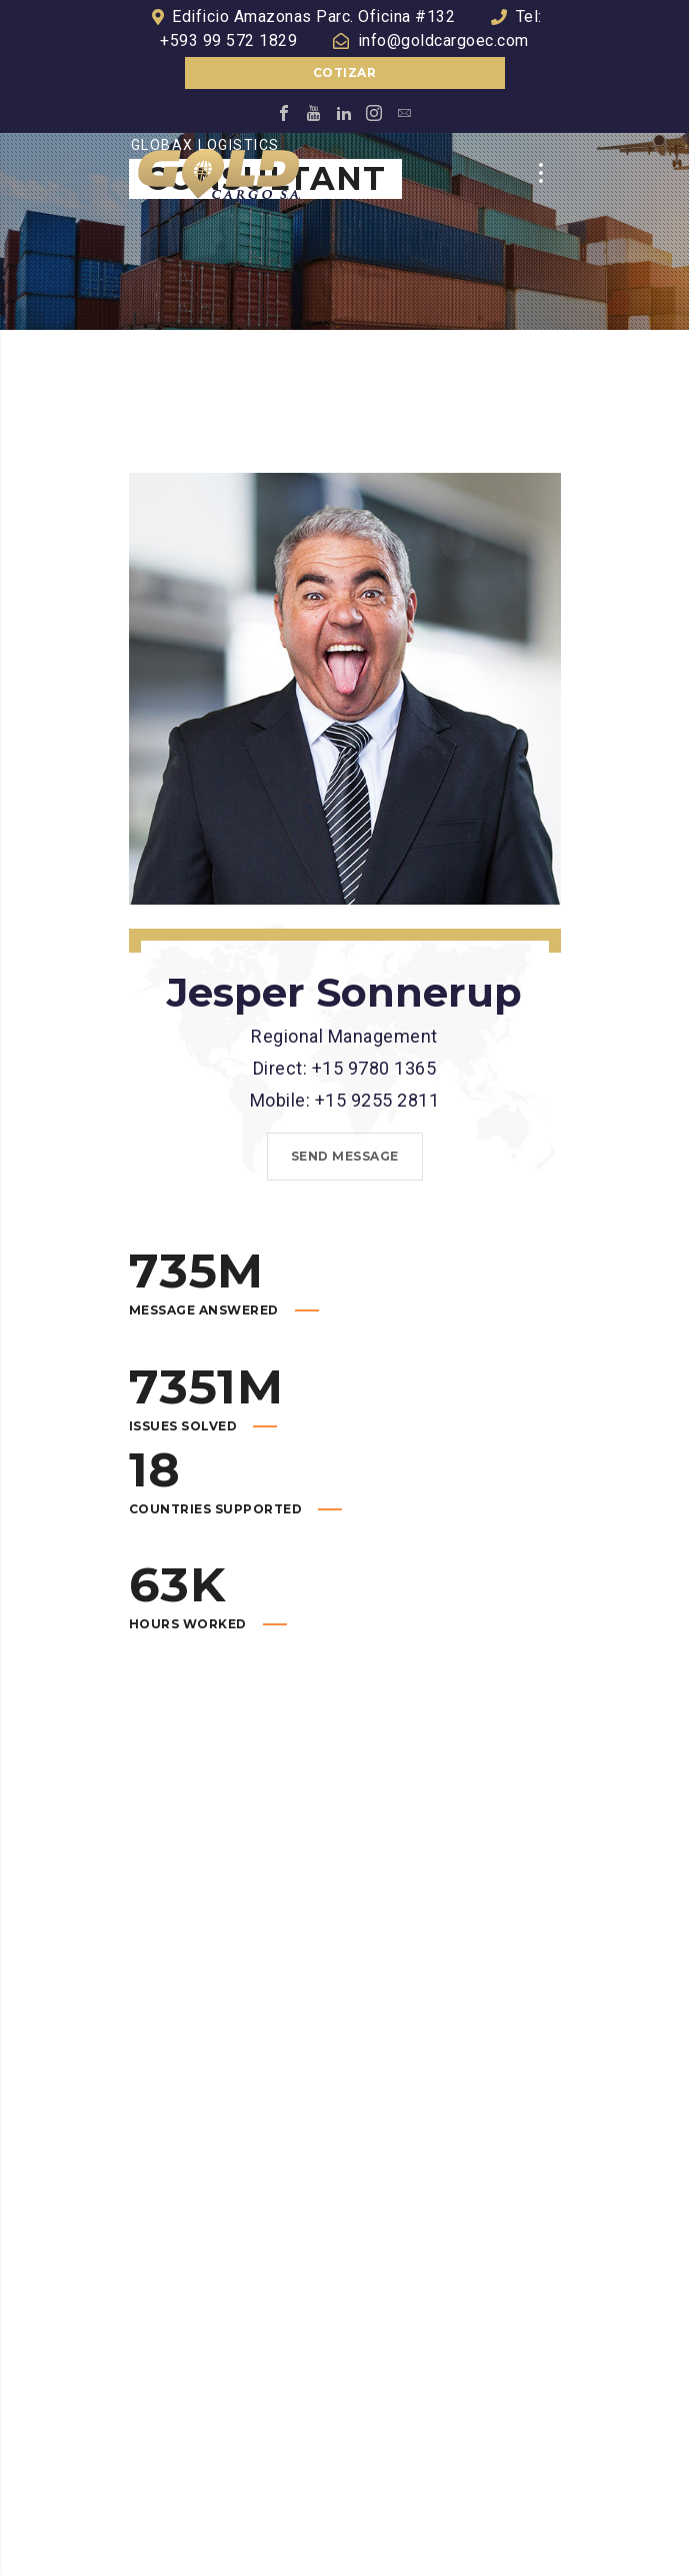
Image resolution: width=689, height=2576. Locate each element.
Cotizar (345, 72)
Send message (345, 1156)
